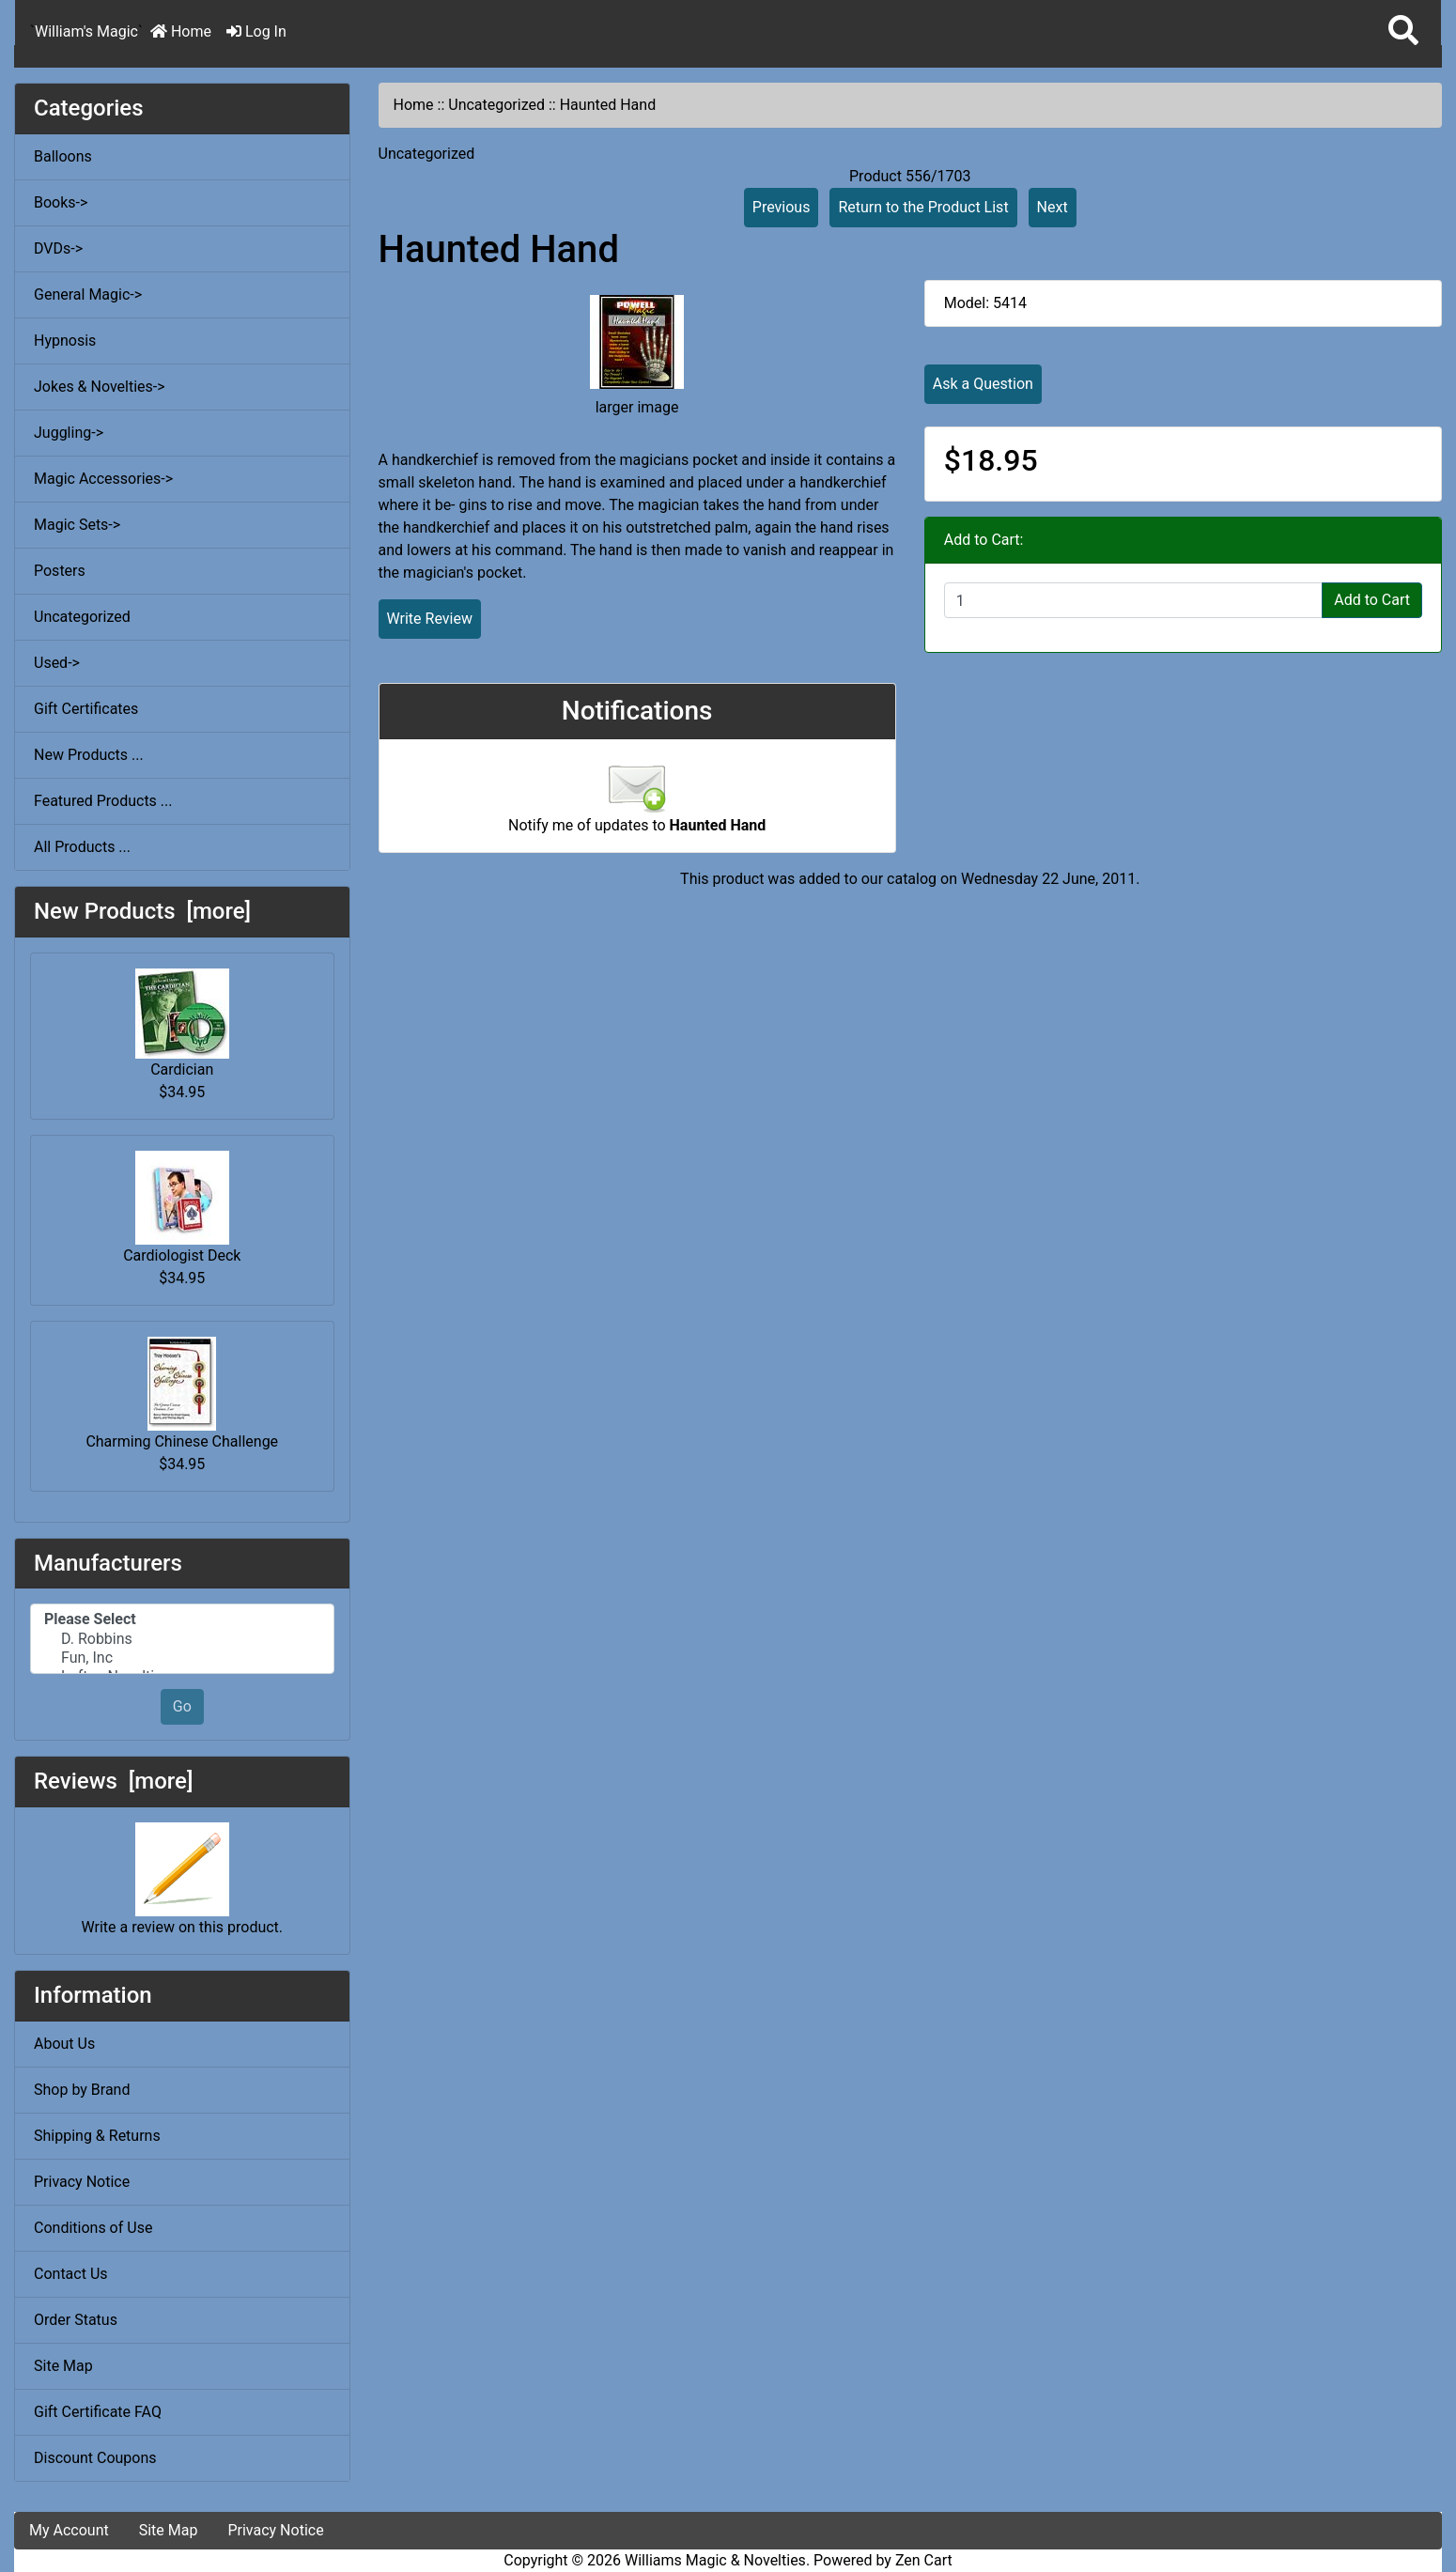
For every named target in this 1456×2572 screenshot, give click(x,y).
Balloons (63, 156)
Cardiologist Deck (181, 1207)
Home (180, 31)
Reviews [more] (113, 1781)
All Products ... (82, 847)
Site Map (63, 2366)
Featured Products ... (103, 801)
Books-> (60, 202)
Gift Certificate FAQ (98, 2412)
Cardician (182, 1023)
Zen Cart (924, 2560)
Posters (59, 571)
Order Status (75, 2320)
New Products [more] (142, 911)
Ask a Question (983, 384)
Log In (256, 31)
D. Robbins (182, 1639)
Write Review (429, 619)
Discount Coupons (95, 2458)
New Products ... (89, 755)
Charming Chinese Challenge (181, 1393)
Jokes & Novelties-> (99, 386)
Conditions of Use (93, 2228)
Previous (781, 207)
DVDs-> (58, 248)
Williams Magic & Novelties (715, 2560)
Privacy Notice (82, 2182)
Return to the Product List (923, 207)
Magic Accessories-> (103, 479)
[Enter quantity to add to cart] (1133, 600)
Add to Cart (1372, 600)
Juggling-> (68, 433)
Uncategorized (496, 105)
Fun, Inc (182, 1658)
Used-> (57, 663)
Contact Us (71, 2274)
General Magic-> (88, 294)
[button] (1403, 31)
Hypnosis (65, 340)
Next (1052, 207)
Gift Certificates (86, 709)
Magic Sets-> (77, 525)
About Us (64, 2044)
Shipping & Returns (97, 2136)
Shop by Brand (82, 2090)
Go (182, 1706)
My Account (69, 2530)
